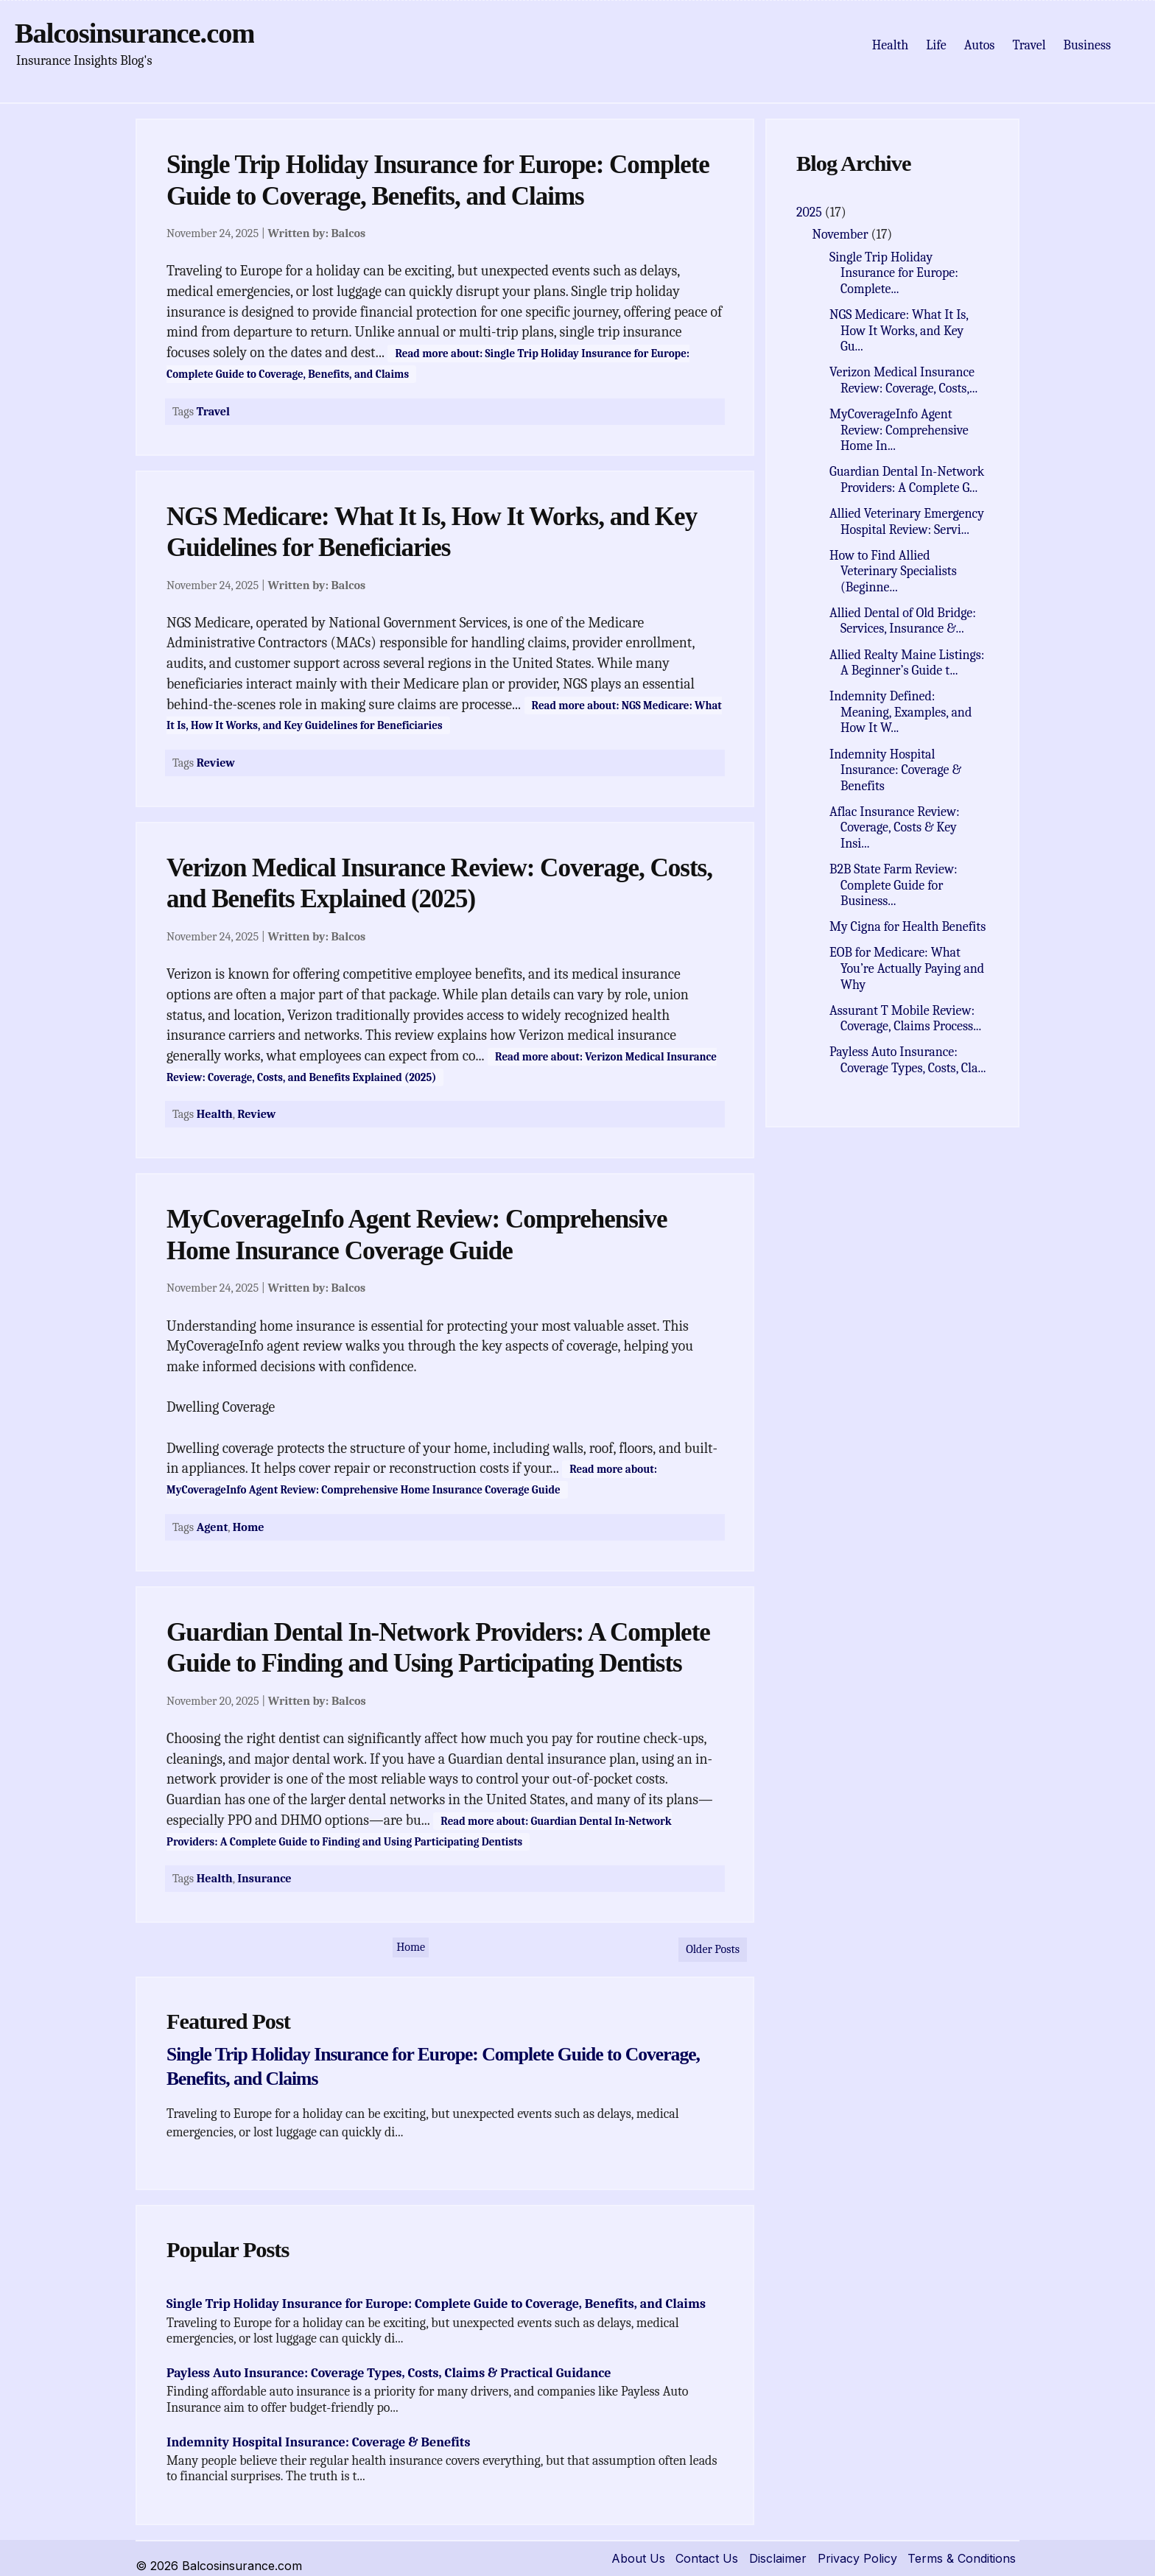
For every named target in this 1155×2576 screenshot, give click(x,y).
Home (248, 1527)
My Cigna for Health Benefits (907, 927)
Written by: (316, 233)
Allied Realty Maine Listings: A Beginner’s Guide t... (906, 663)
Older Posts (713, 1949)
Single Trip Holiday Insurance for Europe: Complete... (893, 273)
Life (936, 45)
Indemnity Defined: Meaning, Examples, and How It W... (900, 712)
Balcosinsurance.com (134, 33)
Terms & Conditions (962, 2558)
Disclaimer (778, 2558)
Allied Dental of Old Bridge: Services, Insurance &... (902, 621)
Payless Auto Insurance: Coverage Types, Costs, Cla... (907, 1060)
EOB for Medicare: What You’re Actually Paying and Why (906, 968)
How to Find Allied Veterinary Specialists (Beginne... (893, 571)
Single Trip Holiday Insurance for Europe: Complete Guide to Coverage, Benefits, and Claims (436, 2304)
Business (1087, 45)
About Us (638, 2558)
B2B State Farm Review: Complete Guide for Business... (893, 885)
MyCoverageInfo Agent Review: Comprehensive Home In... (899, 430)
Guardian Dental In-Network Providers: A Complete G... (906, 480)
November (841, 234)
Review (216, 763)
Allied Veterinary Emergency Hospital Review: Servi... (906, 522)
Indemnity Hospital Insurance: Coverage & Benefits (318, 2442)
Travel (1028, 45)
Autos (979, 45)
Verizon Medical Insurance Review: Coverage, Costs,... (903, 380)
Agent (212, 1527)
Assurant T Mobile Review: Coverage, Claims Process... (905, 1019)
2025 (810, 212)
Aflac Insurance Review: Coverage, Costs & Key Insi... (894, 827)
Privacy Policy (857, 2558)
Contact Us (706, 2558)
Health (890, 45)
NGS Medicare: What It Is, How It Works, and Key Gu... (899, 330)
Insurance (264, 1878)
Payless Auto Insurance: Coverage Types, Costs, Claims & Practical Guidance (388, 2373)
